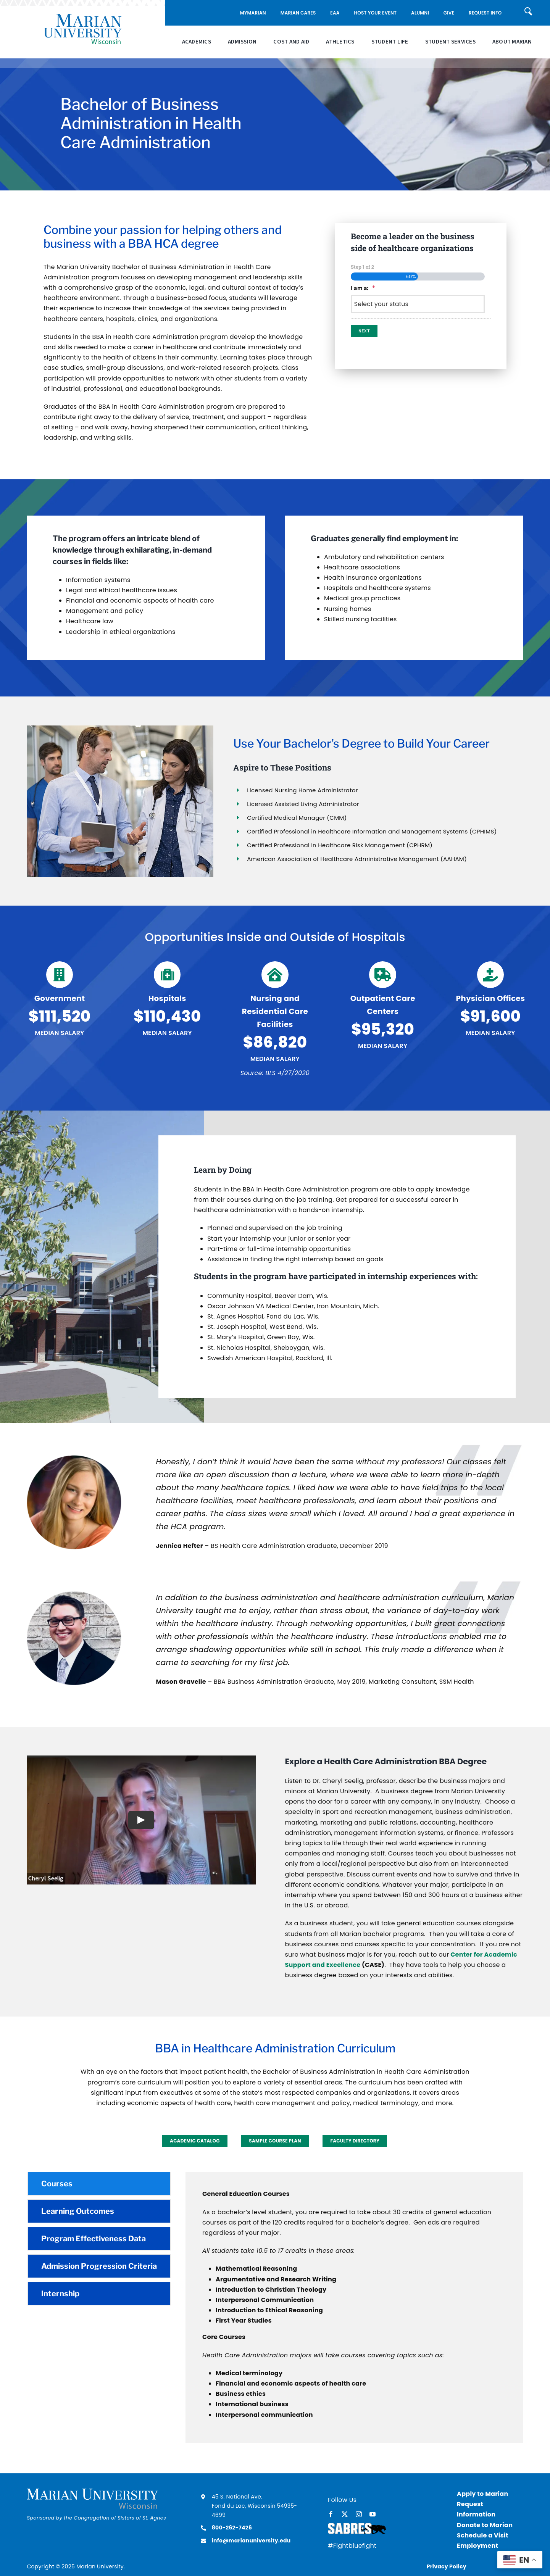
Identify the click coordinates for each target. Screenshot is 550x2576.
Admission (242, 42)
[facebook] (331, 2514)
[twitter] (345, 2514)
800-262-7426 (232, 2527)
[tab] (99, 2184)
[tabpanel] (354, 2307)
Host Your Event (375, 13)
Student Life (389, 42)
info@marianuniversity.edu (251, 2540)
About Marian (512, 42)
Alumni (420, 13)
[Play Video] (141, 1820)
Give (449, 13)
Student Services (450, 42)
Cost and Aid (291, 42)
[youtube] (372, 2514)
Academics (196, 42)
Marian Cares (298, 13)
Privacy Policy (446, 2566)
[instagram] (359, 2514)
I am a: (363, 288)
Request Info (485, 13)
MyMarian (253, 13)
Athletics (340, 42)
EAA (334, 13)
